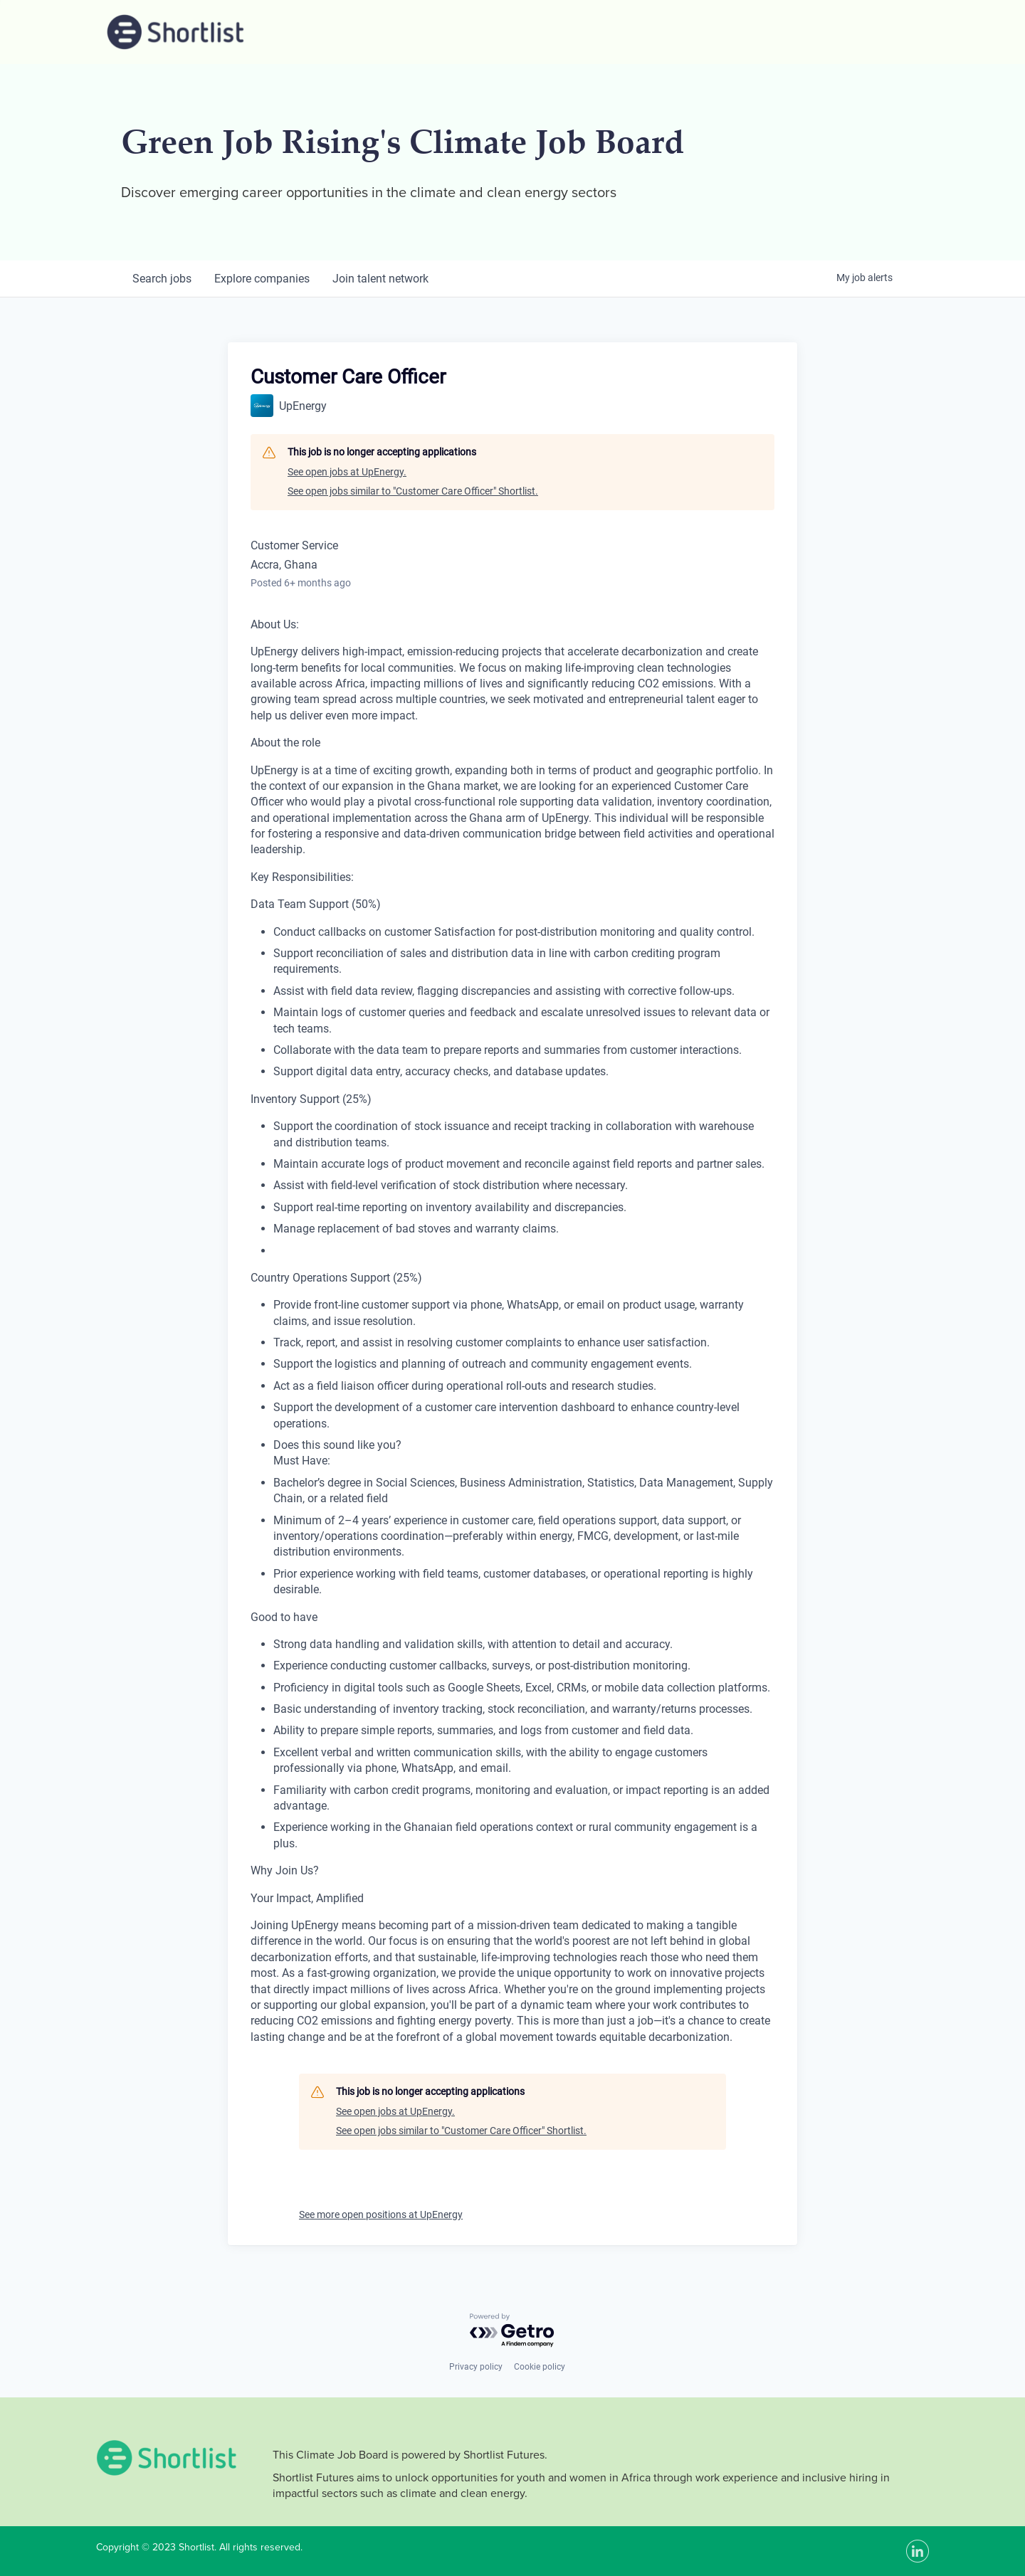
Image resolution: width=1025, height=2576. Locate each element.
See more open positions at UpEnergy (381, 2214)
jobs (161, 278)
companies (262, 278)
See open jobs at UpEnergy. (347, 471)
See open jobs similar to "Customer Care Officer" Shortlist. (413, 491)
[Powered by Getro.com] (512, 2330)
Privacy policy (476, 2367)
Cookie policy (539, 2367)
